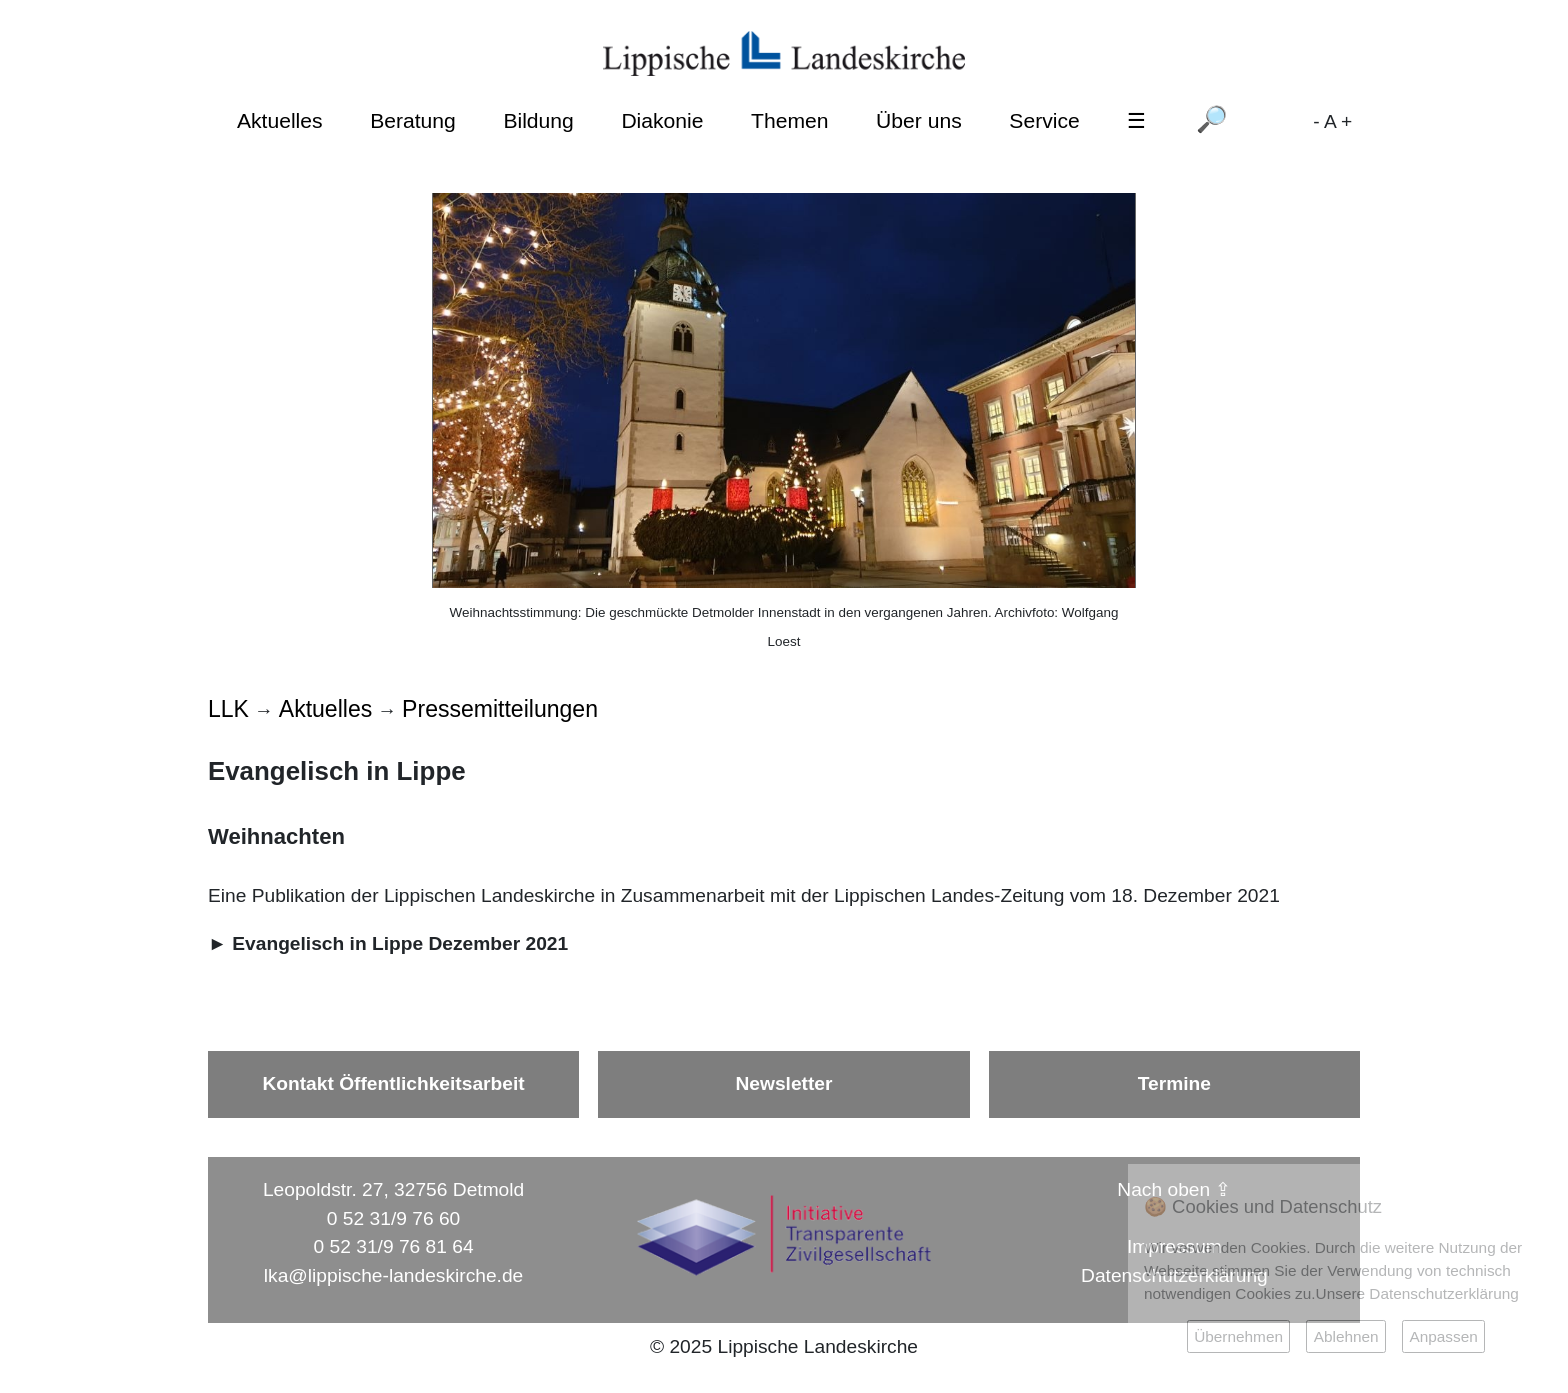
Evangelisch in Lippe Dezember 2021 (400, 943)
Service (1044, 120)
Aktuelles (280, 120)
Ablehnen (1346, 1336)
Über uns (919, 120)
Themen (789, 120)
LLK (228, 709)
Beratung (413, 120)
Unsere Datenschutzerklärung (1417, 1293)
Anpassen (1443, 1336)
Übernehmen (1238, 1336)
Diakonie (662, 120)
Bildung (538, 120)
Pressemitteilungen (500, 709)
